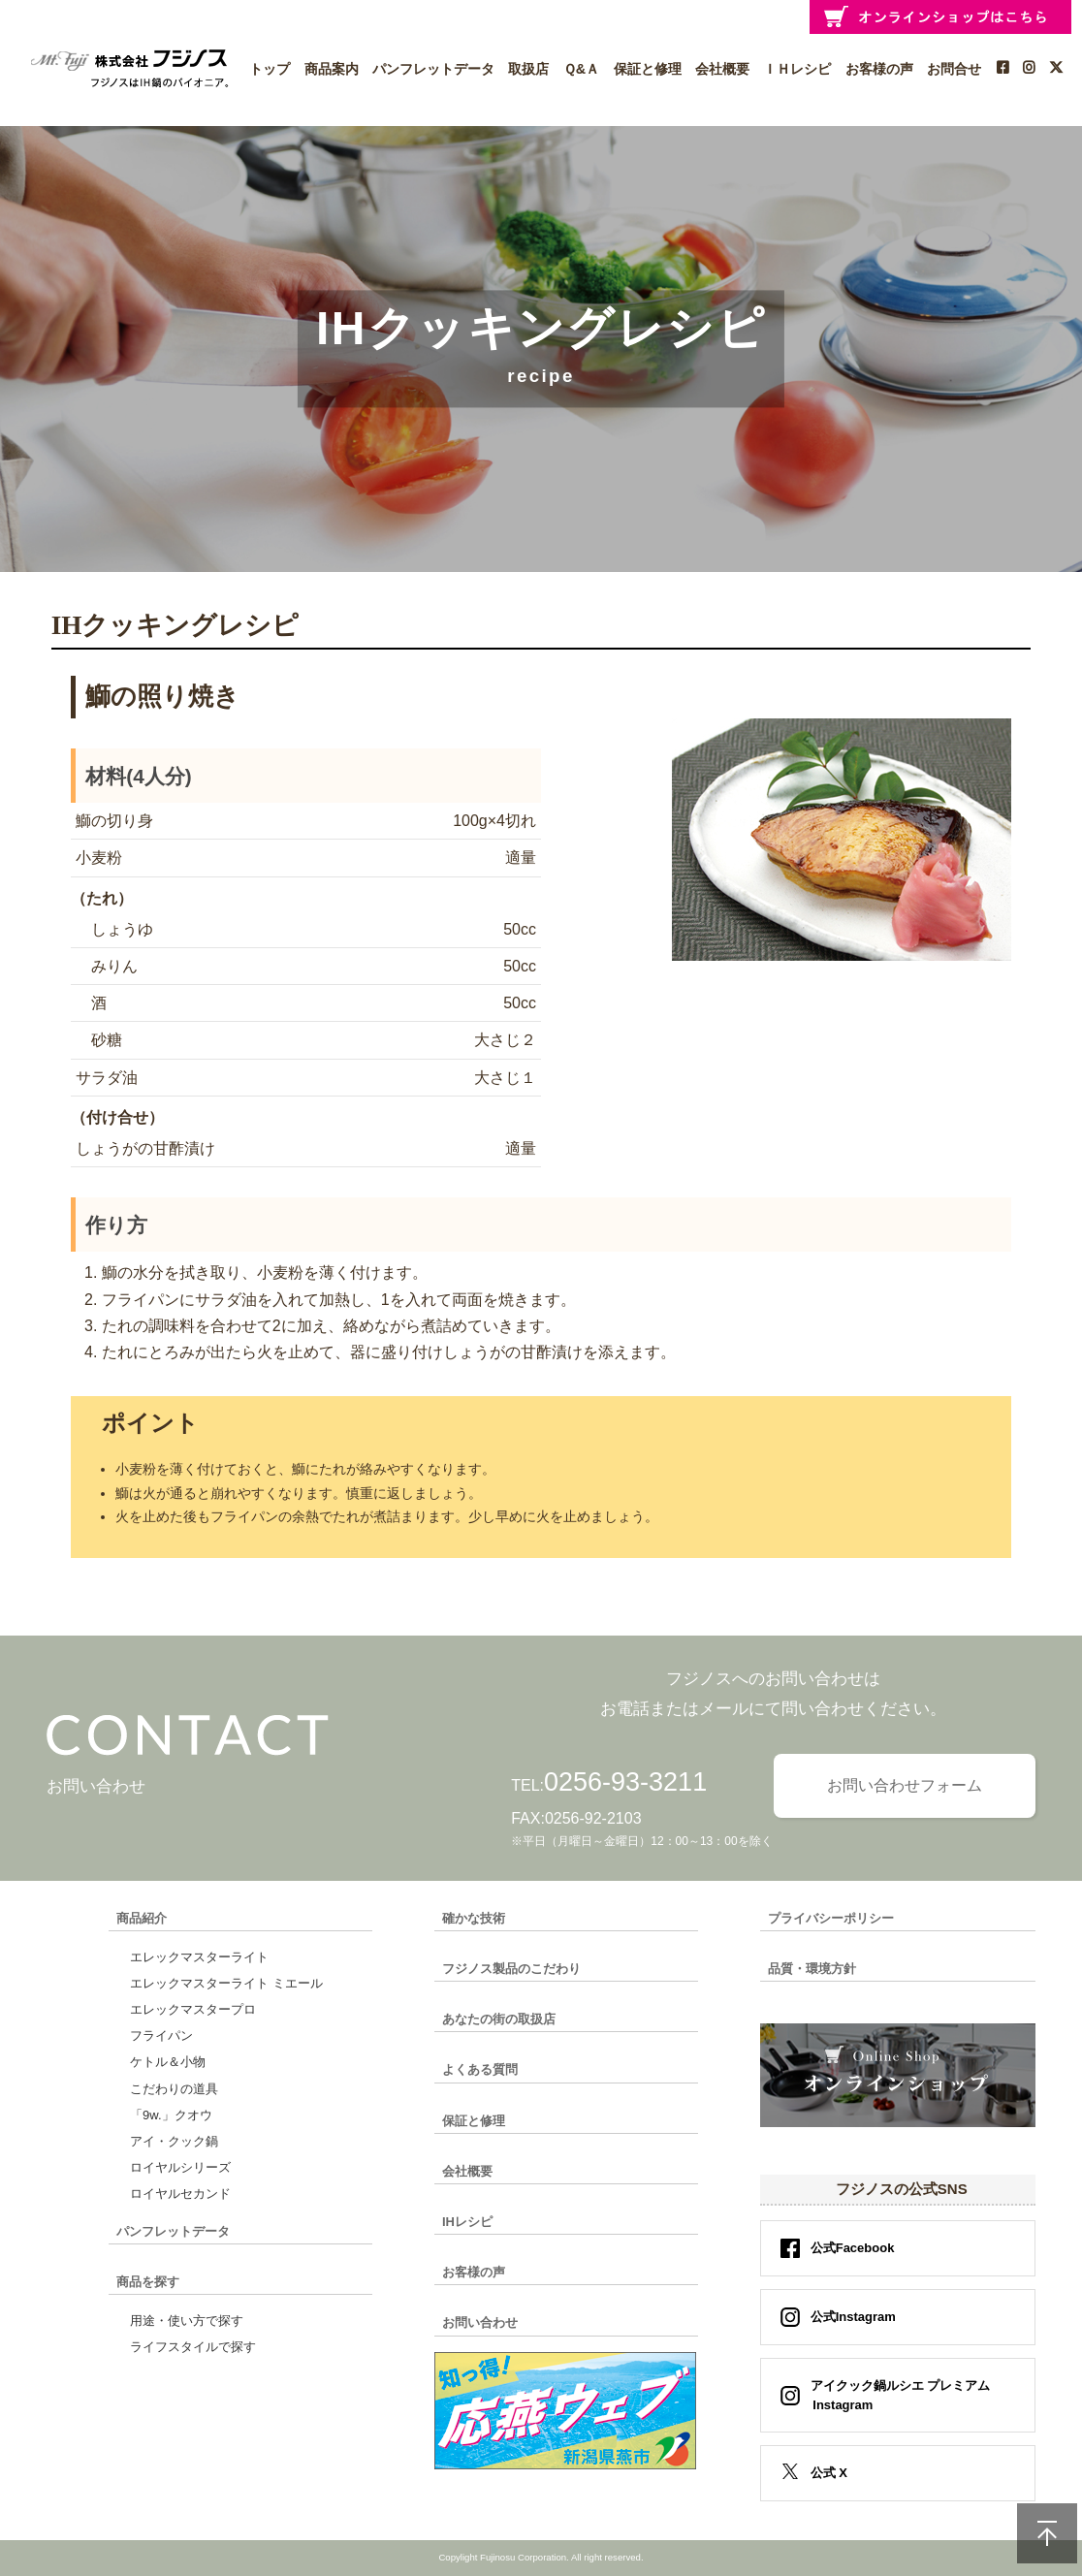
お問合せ (954, 69)
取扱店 (528, 69)
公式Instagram (853, 2316)
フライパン (161, 2035)
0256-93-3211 (625, 1782)
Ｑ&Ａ (581, 69)
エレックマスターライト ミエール (226, 1983)
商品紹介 (141, 1918)
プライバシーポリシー (831, 1918)
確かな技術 (473, 1918)
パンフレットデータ (433, 69)
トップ (269, 69)
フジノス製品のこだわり (511, 1968)
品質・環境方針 (812, 1968)
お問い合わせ (480, 2322)
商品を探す (147, 2281)
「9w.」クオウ (171, 2115)
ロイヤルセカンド (180, 2193)
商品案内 (331, 69)
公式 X (829, 2472)
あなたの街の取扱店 (499, 2019)
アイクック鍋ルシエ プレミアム (894, 2395)
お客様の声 (879, 69)
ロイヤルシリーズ (180, 2167)
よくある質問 (480, 2069)
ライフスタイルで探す (193, 2346)
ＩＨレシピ (797, 69)
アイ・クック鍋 (174, 2141)
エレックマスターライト (199, 1957)
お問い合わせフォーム (904, 1785)
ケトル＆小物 (168, 2061)
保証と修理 (648, 69)
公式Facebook (853, 2248)
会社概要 (722, 69)
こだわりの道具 (174, 2089)
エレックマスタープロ (193, 2009)
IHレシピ (467, 2221)
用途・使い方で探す (186, 2320)
